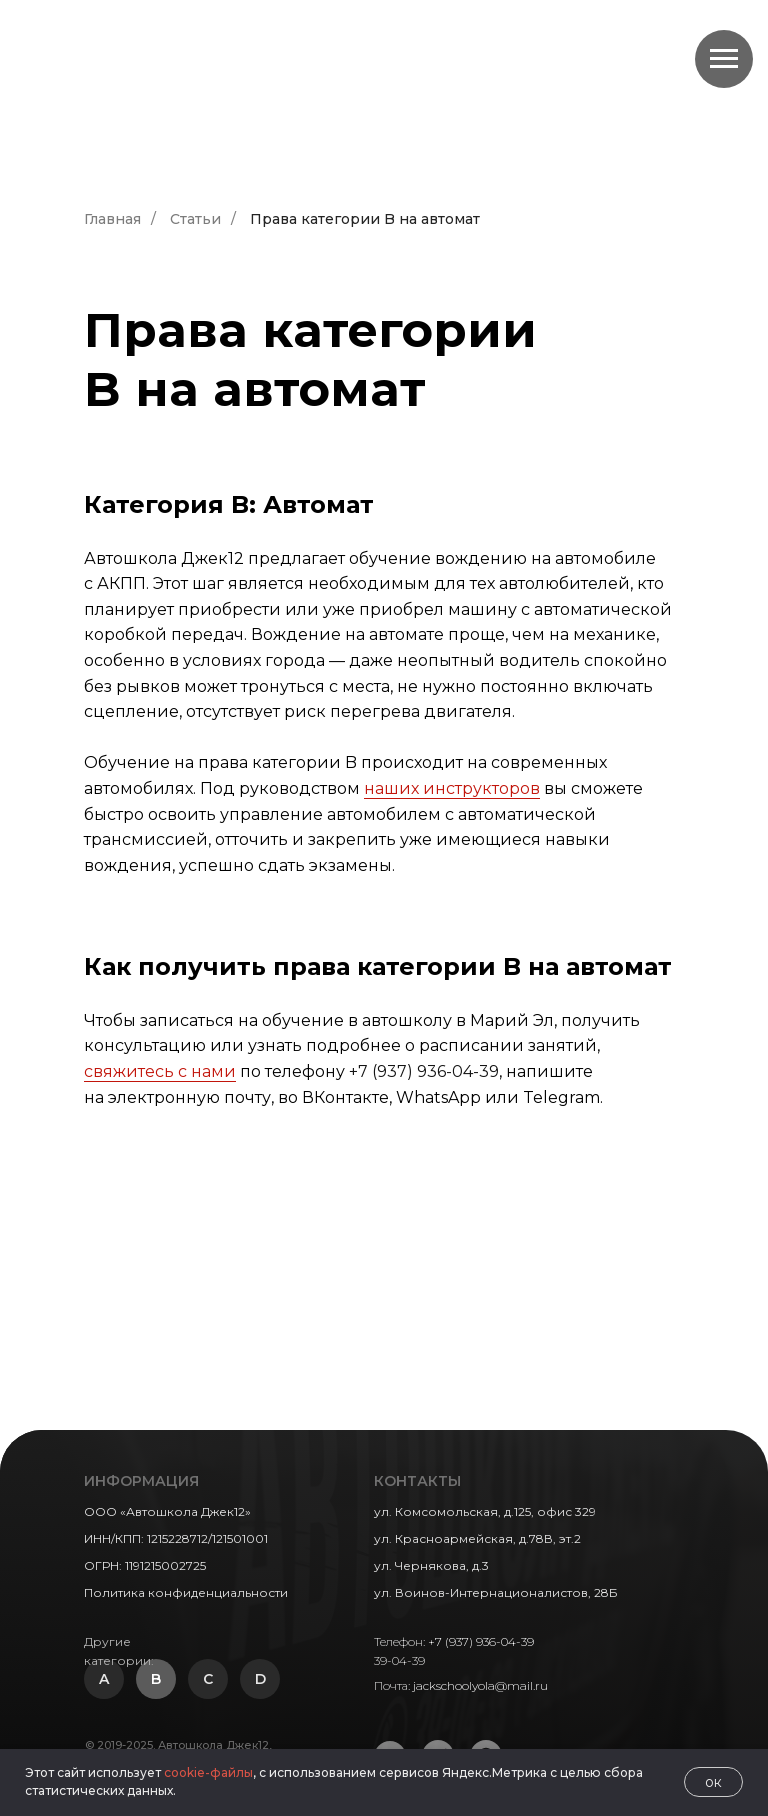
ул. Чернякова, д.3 (431, 1565)
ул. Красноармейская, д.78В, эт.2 (477, 1538)
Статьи (195, 219)
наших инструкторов (452, 788)
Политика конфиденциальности (186, 1592)
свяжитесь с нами (160, 1071)
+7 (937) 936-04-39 (424, 1071)
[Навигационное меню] (724, 59)
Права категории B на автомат (365, 219)
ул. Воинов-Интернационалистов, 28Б (496, 1592)
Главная (112, 219)
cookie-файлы (208, 1772)
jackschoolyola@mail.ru (480, 1685)
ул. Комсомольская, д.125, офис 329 (485, 1511)
